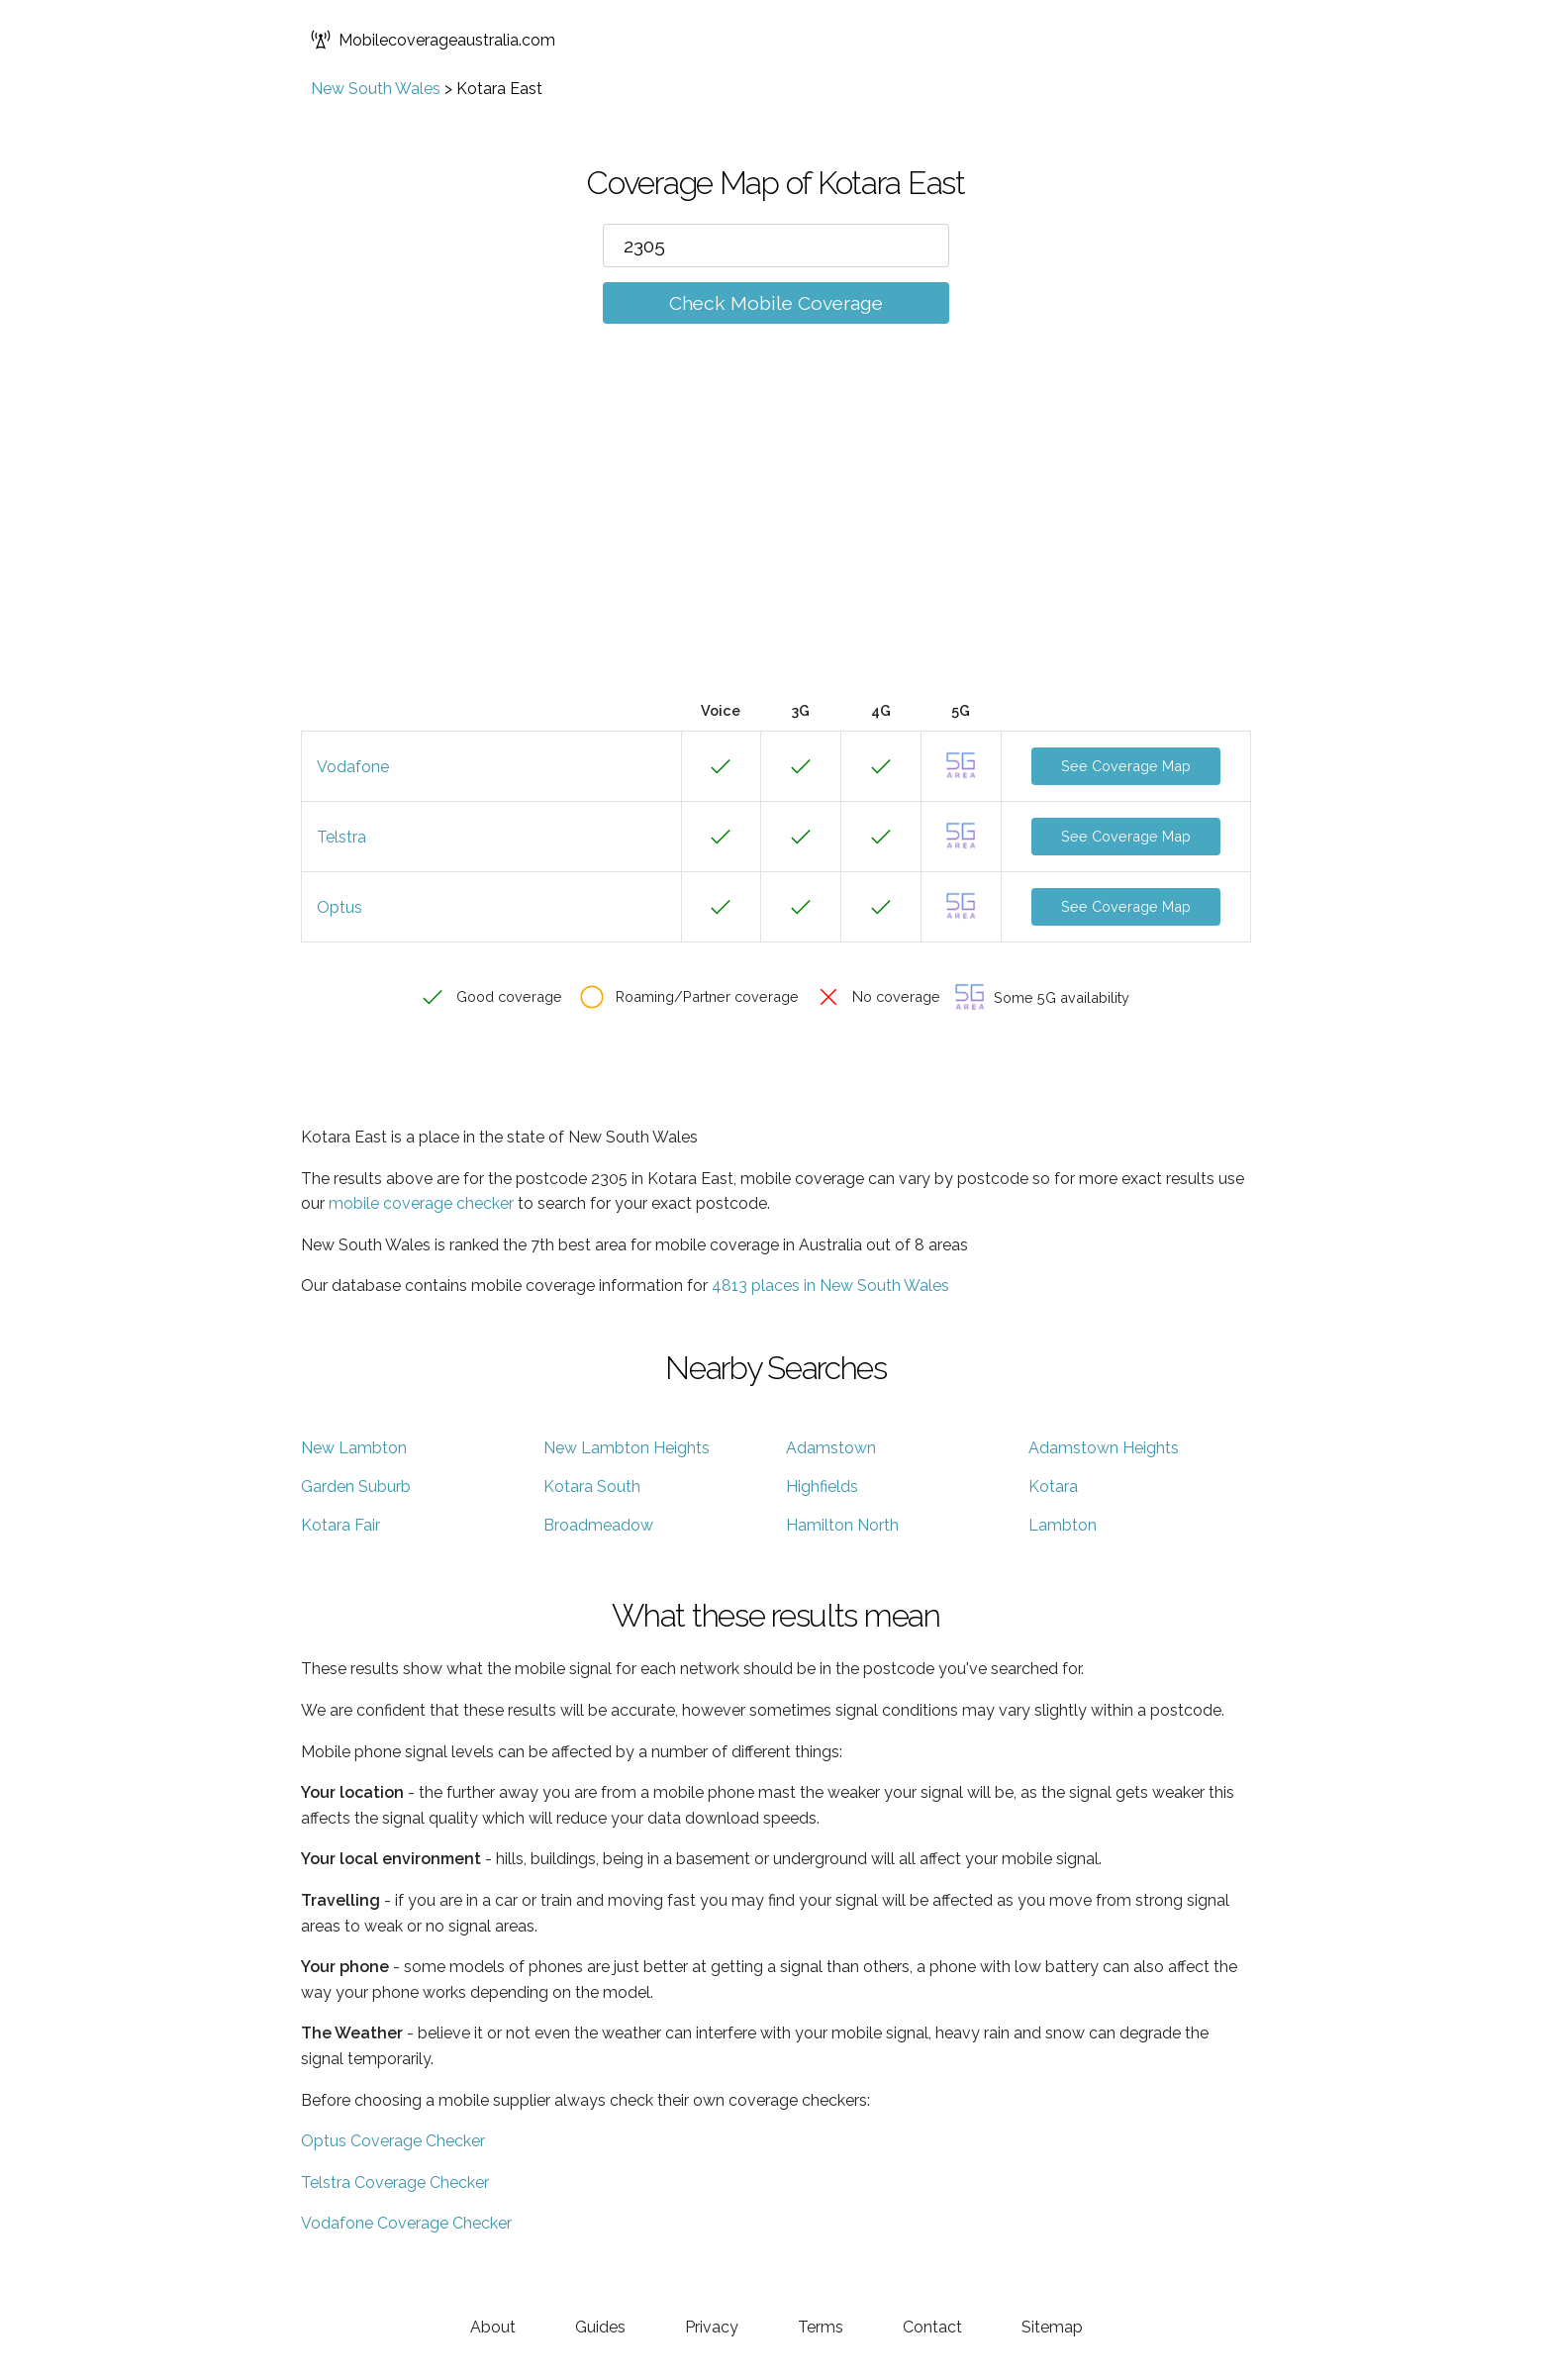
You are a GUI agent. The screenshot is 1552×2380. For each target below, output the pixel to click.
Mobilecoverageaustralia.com (433, 40)
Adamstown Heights (1103, 1447)
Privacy (711, 2327)
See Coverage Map (1126, 765)
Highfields (822, 1486)
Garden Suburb (356, 1486)
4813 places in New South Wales (830, 1285)
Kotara (1053, 1486)
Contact (932, 2327)
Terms (820, 2327)
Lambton (1062, 1525)
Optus (339, 907)
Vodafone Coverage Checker (406, 2223)
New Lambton (354, 1447)
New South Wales (375, 88)
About (493, 2327)
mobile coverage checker (421, 1203)
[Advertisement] (776, 541)
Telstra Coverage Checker (395, 2182)
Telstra (341, 837)
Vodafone (353, 766)
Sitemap (1052, 2327)
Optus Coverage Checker (393, 2141)
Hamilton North (842, 1525)
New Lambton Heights (626, 1447)
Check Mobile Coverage (776, 303)
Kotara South (591, 1486)
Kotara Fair (340, 1525)
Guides (600, 2327)
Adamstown (831, 1447)
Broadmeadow (598, 1525)
